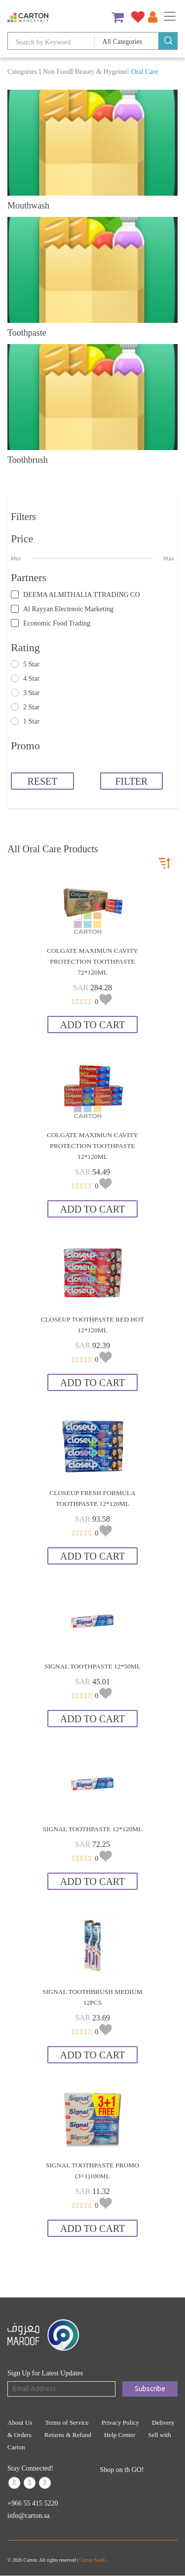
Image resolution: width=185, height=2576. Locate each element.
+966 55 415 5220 (32, 2503)
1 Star (31, 721)
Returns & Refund (67, 2434)
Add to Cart (92, 1024)
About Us (19, 2422)
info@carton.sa (28, 2515)
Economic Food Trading (56, 623)
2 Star (31, 707)
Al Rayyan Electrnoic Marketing (68, 609)
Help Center (119, 2434)
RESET (42, 781)
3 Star (31, 692)
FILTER (131, 781)
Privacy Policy (120, 2422)
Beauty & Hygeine (101, 71)
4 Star (31, 678)
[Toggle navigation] (169, 16)
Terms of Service (67, 2422)
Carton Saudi (93, 2560)
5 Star (31, 664)
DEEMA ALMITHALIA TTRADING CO (81, 594)
